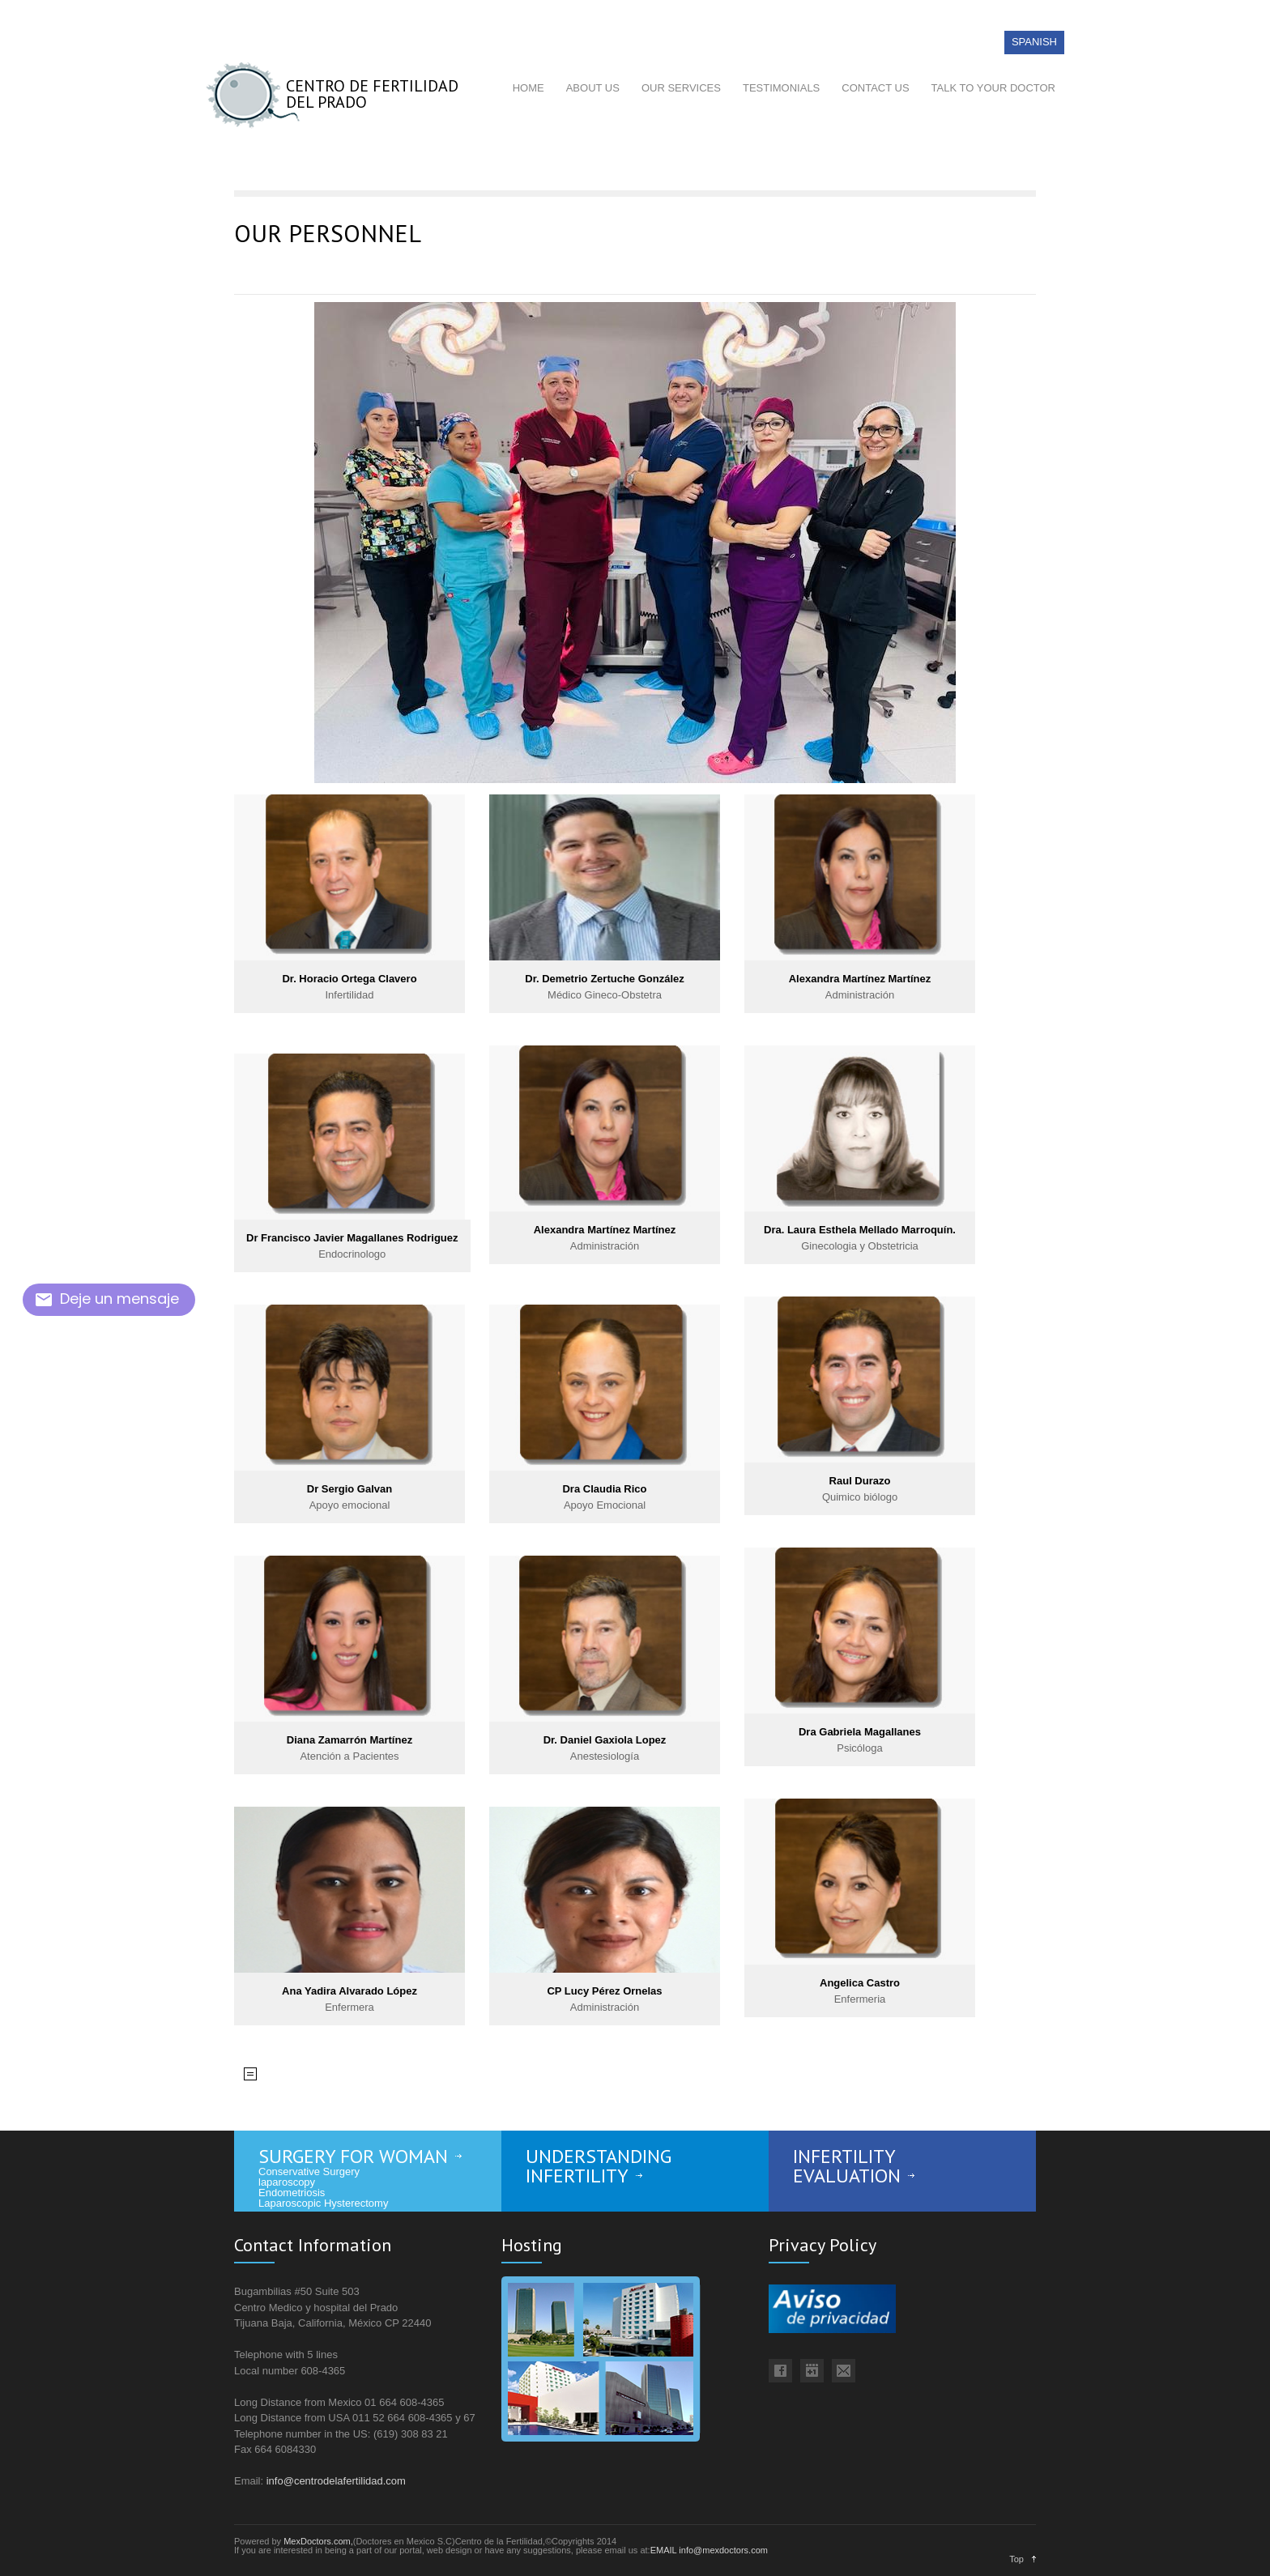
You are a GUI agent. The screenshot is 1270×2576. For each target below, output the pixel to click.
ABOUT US (593, 88)
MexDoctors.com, (318, 2541)
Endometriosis (291, 2192)
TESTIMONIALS (781, 88)
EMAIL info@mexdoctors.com (709, 2550)
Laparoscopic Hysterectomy (323, 2203)
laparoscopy (286, 2182)
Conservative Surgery (309, 2171)
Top (1016, 2559)
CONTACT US (875, 88)
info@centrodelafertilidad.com (336, 2481)
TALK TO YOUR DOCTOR (993, 88)
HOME (528, 88)
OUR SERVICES (681, 88)
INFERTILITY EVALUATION (847, 2166)
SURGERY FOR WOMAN (353, 2156)
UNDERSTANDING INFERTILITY (598, 2166)
